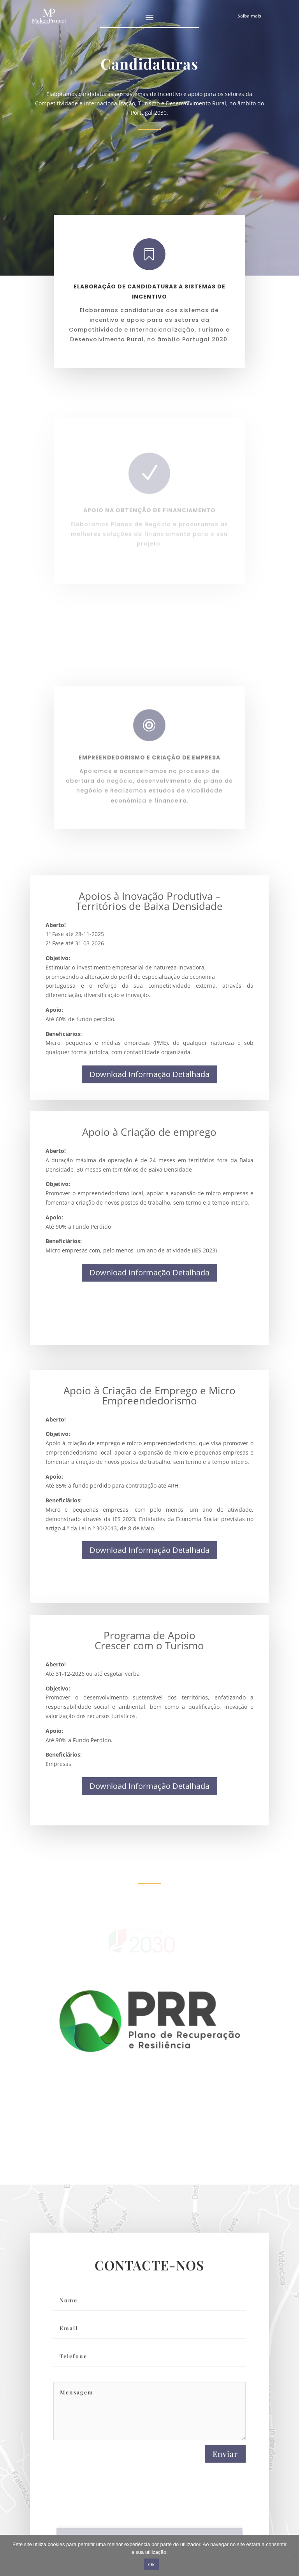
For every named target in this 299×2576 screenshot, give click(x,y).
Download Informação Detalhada (149, 1074)
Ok (151, 2564)
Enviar (225, 2465)
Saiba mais (249, 16)
